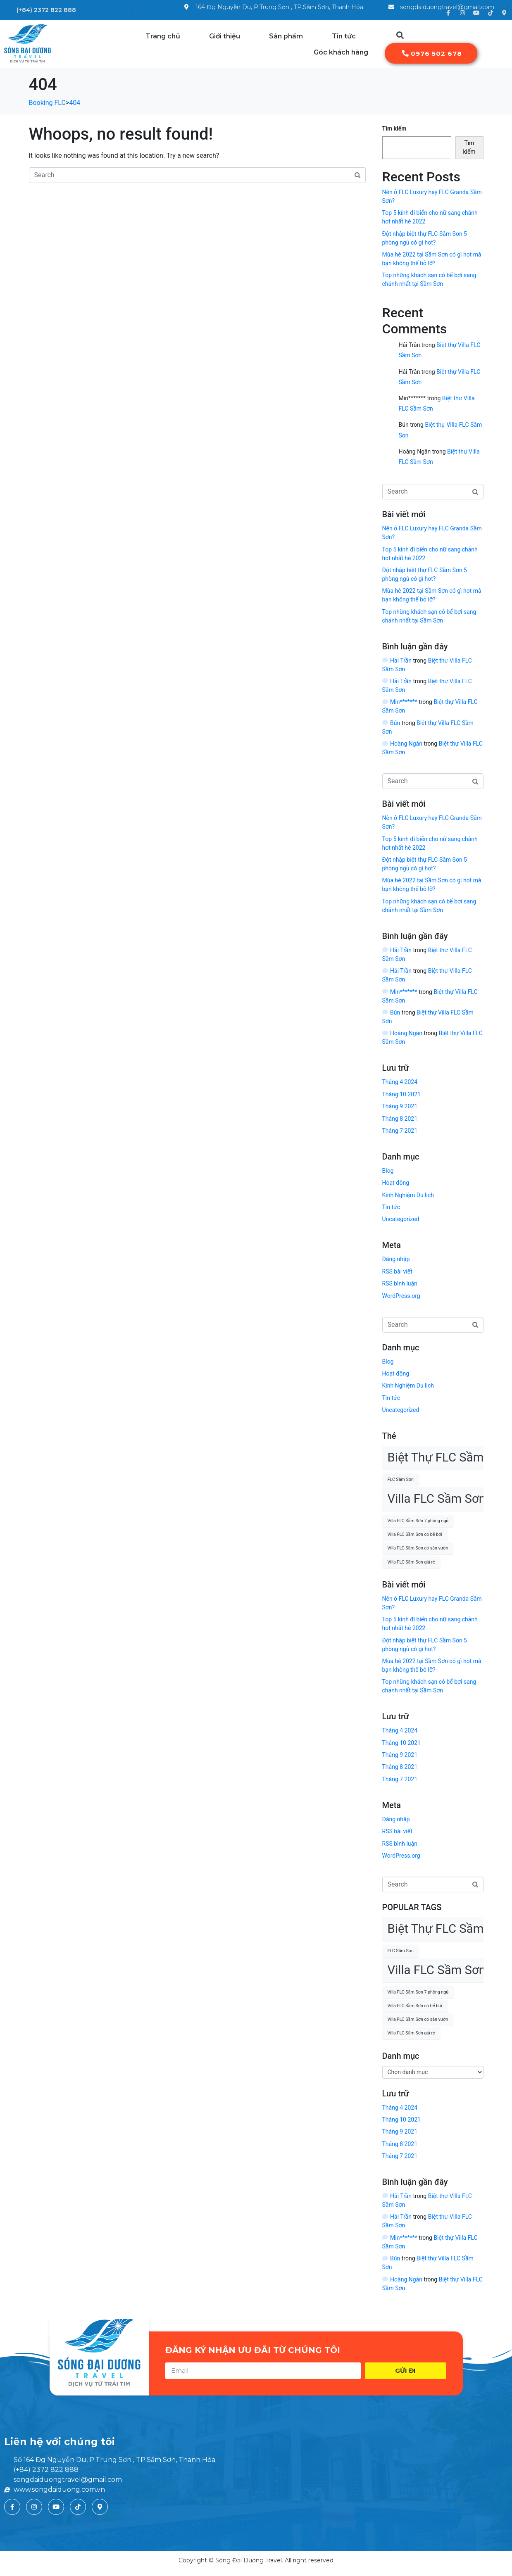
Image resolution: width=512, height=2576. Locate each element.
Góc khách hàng (341, 52)
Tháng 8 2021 (400, 1118)
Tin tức (344, 36)
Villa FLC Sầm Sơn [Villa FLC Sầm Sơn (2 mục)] (437, 1499)
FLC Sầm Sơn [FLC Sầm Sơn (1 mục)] (401, 1479)
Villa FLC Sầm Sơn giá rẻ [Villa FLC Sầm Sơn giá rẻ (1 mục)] (411, 1562)
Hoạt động (396, 1182)
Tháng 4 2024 (400, 1082)
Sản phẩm (286, 36)
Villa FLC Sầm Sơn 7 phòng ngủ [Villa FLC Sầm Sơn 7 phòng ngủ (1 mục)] (418, 1520)
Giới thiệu (224, 36)
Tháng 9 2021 (400, 1106)
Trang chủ (162, 36)
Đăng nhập (396, 1259)
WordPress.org (401, 1296)
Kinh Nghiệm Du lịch (408, 1195)
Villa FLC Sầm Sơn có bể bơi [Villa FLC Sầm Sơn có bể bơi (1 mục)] (415, 1534)
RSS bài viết (397, 1271)
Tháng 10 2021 (401, 1094)
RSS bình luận (399, 1283)
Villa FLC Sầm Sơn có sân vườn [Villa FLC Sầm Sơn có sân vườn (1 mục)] (418, 1548)
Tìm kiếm (394, 128)
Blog (388, 1170)
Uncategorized (400, 1219)
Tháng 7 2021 (400, 1130)
